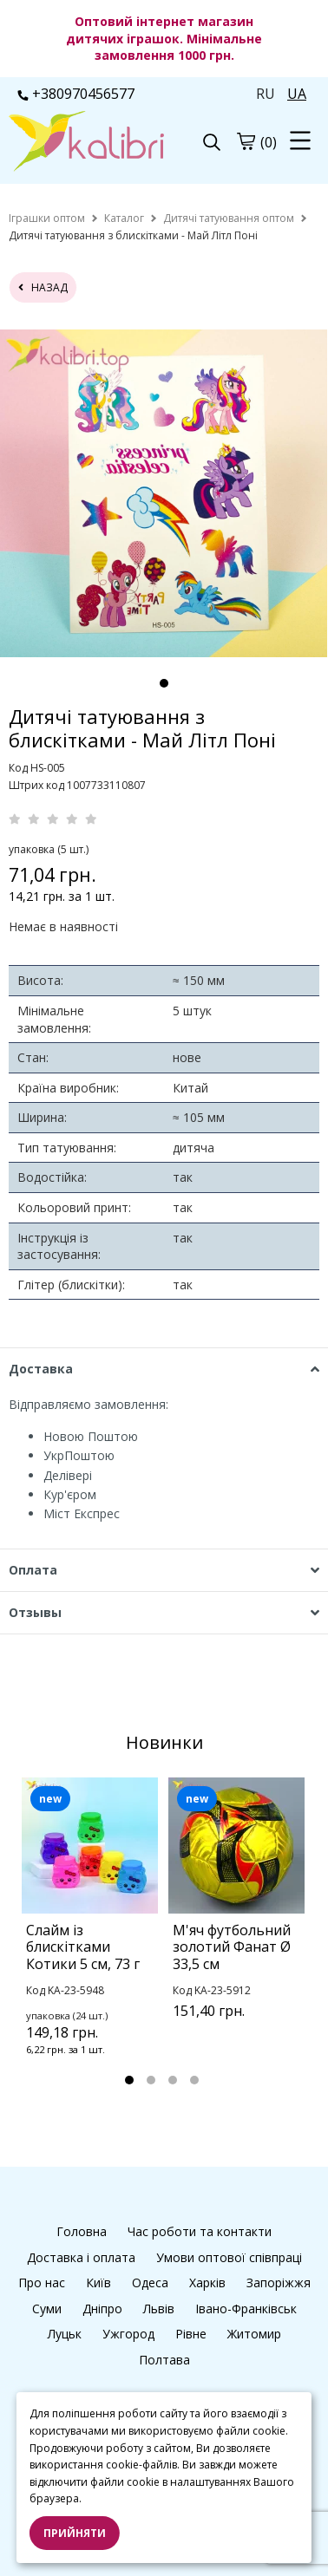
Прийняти (74, 2533)
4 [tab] (194, 2080)
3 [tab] (172, 2080)
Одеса (150, 2282)
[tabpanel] (164, 493)
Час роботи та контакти (200, 2231)
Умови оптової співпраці (229, 2257)
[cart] (245, 141)
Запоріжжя (278, 2282)
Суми (47, 2308)
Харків (207, 2282)
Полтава (164, 2359)
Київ (98, 2282)
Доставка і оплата (81, 2257)
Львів (158, 2308)
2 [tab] (151, 2080)
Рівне (191, 2333)
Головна (81, 2231)
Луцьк (65, 2333)
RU (265, 93)
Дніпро (102, 2308)
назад (43, 287)
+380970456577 (75, 93)
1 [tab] (164, 683)
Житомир (254, 2333)
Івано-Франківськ (246, 2308)
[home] (47, 218)
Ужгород (128, 2333)
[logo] (86, 143)
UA (296, 93)
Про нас (41, 2282)
